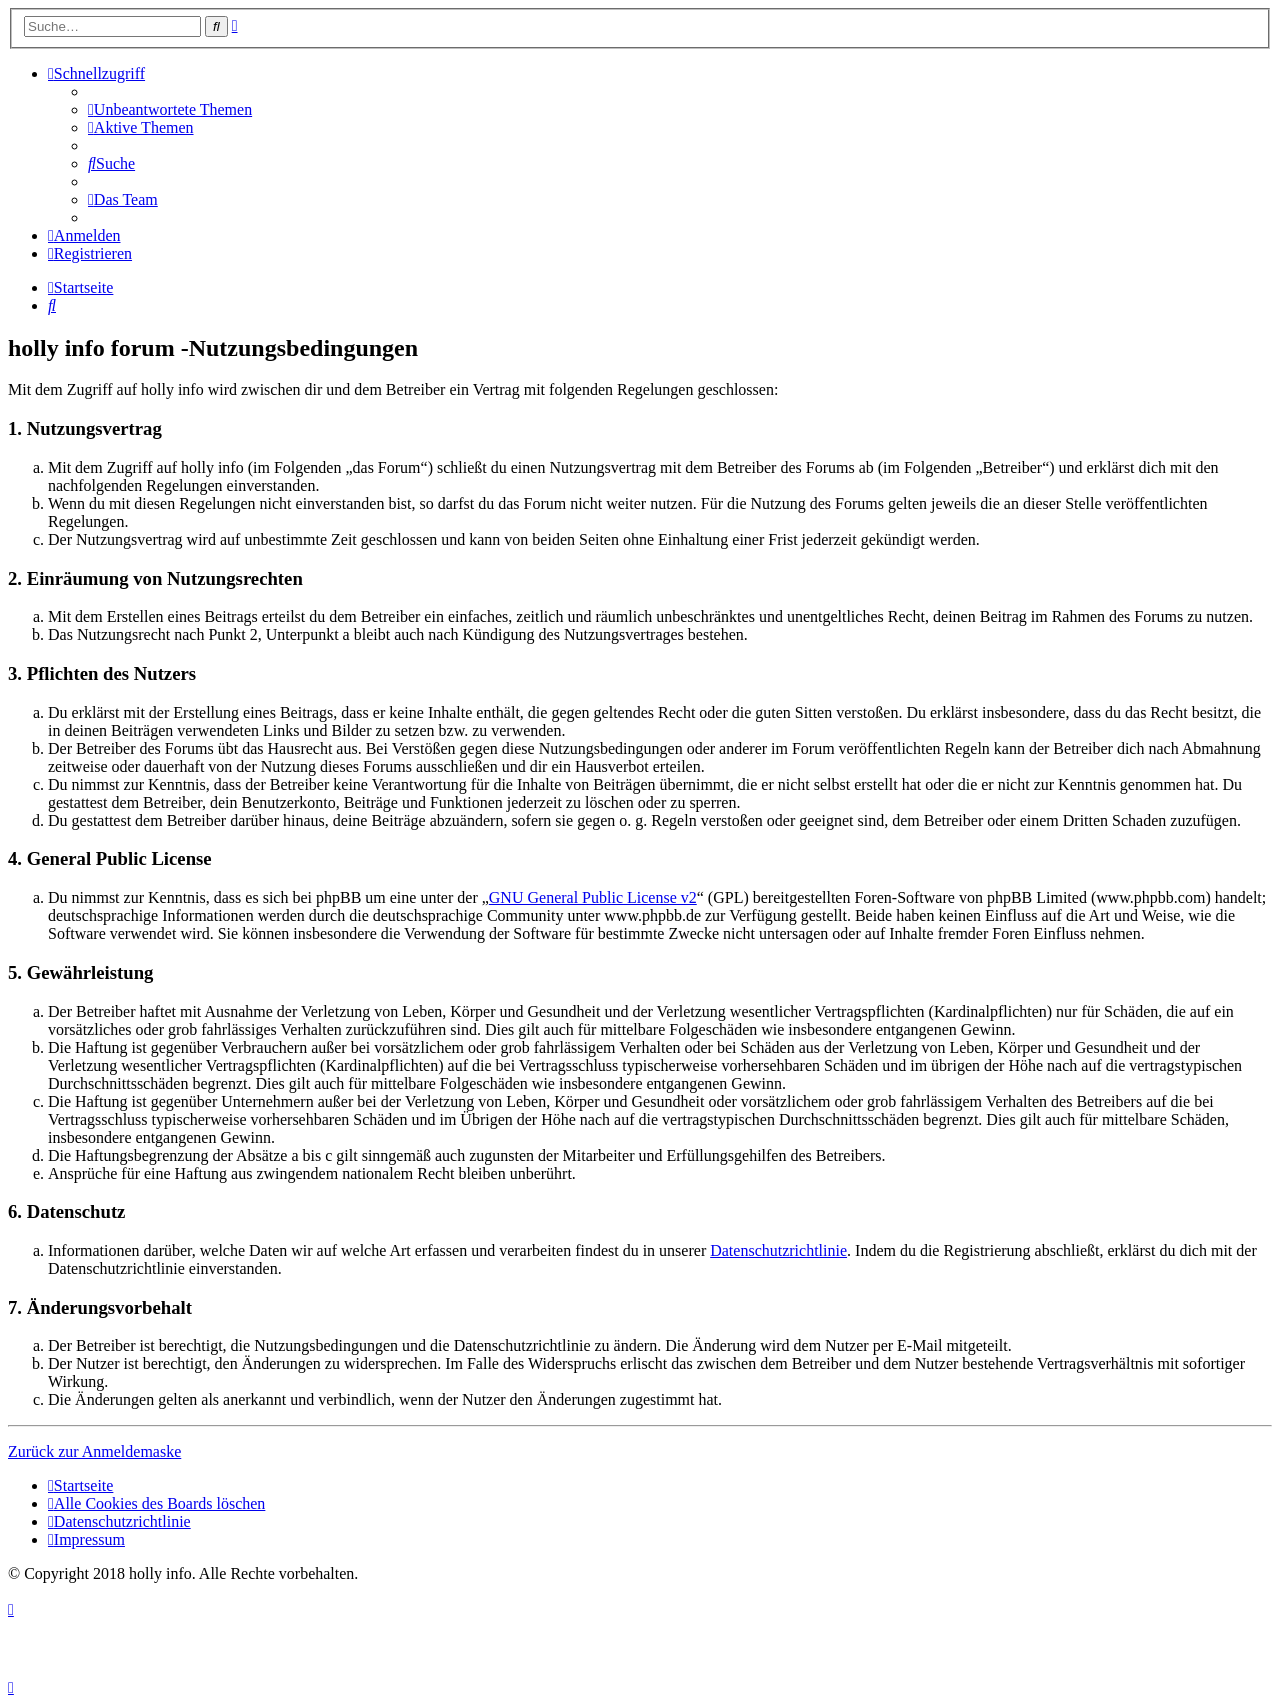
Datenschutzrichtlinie (778, 1250)
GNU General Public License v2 (593, 897)
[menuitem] (170, 109)
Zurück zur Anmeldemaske (94, 1451)
